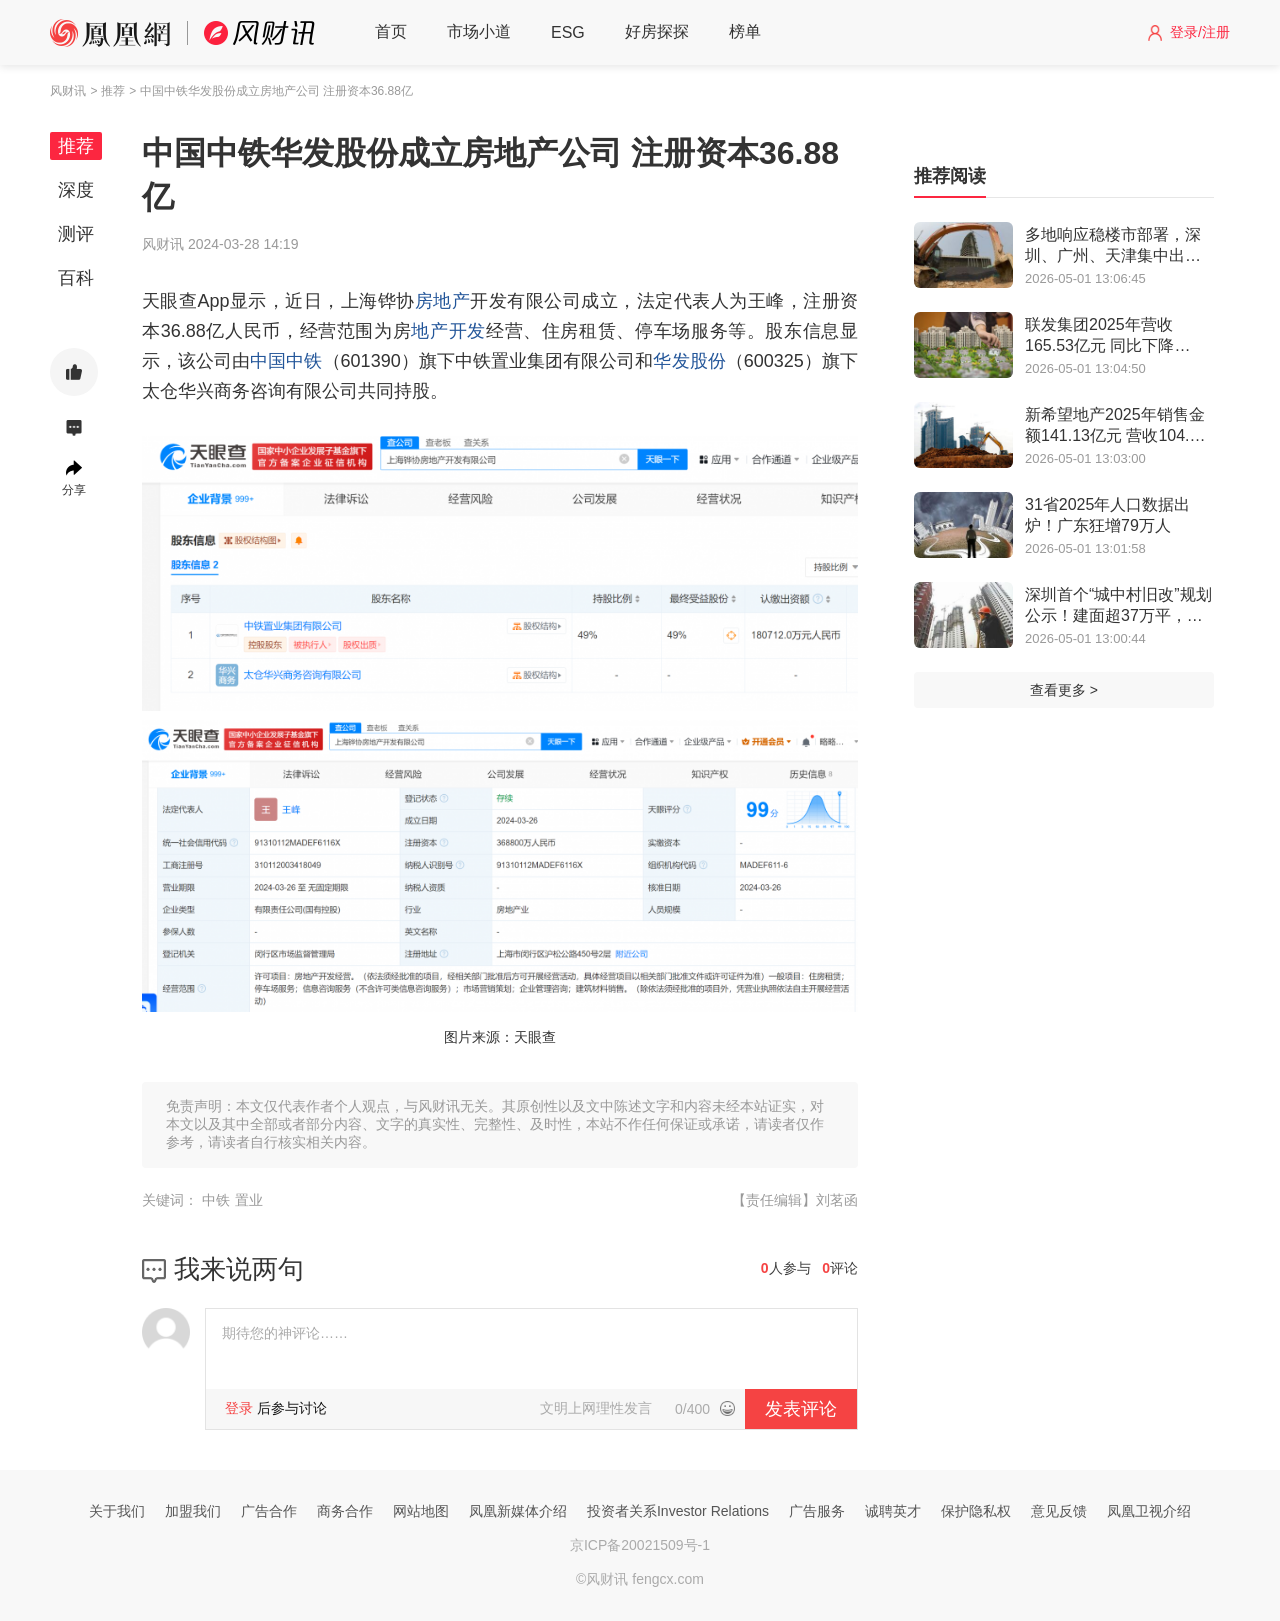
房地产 (442, 301)
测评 (76, 234)
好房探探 (657, 31)
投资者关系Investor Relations (678, 1511)
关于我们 (117, 1511)
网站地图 (421, 1511)
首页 (391, 31)
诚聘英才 (893, 1511)
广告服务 (817, 1511)
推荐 (76, 146)
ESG (568, 32)
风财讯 (68, 91)
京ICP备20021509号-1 (640, 1545)
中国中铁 (286, 361)
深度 (76, 190)
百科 (76, 278)
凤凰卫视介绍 (1149, 1511)
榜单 (745, 31)
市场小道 (479, 31)
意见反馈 (1059, 1511)
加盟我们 (193, 1511)
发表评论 (801, 1409)
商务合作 (345, 1511)
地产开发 (448, 331)
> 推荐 (107, 91)
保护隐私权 (976, 1511)
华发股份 (689, 361)
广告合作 (269, 1511)
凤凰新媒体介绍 (518, 1511)
